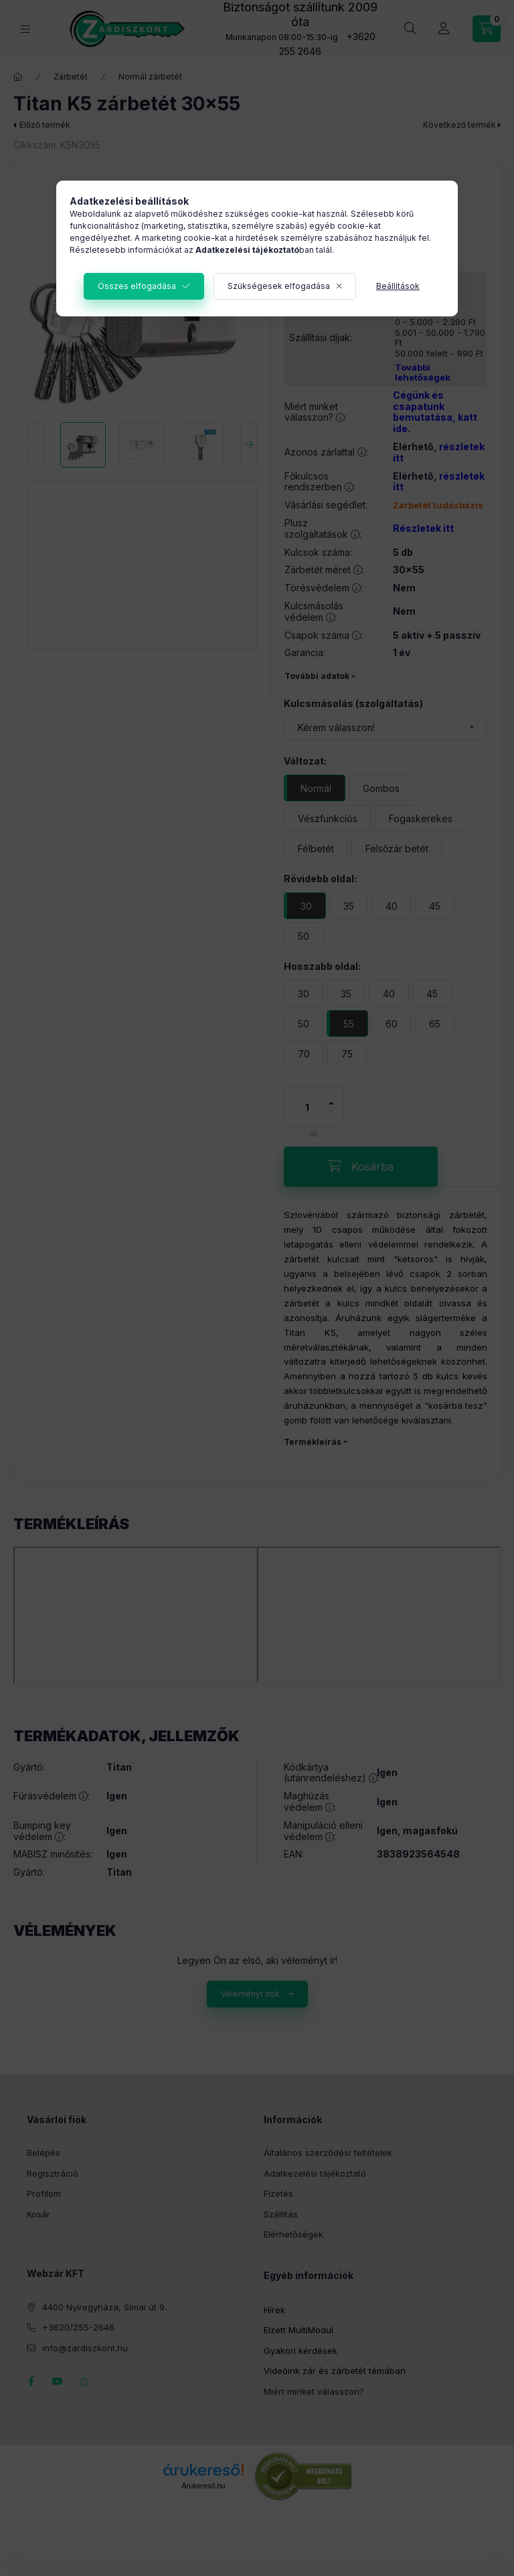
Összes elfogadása (137, 286)
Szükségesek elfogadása (279, 286)
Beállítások (398, 286)
